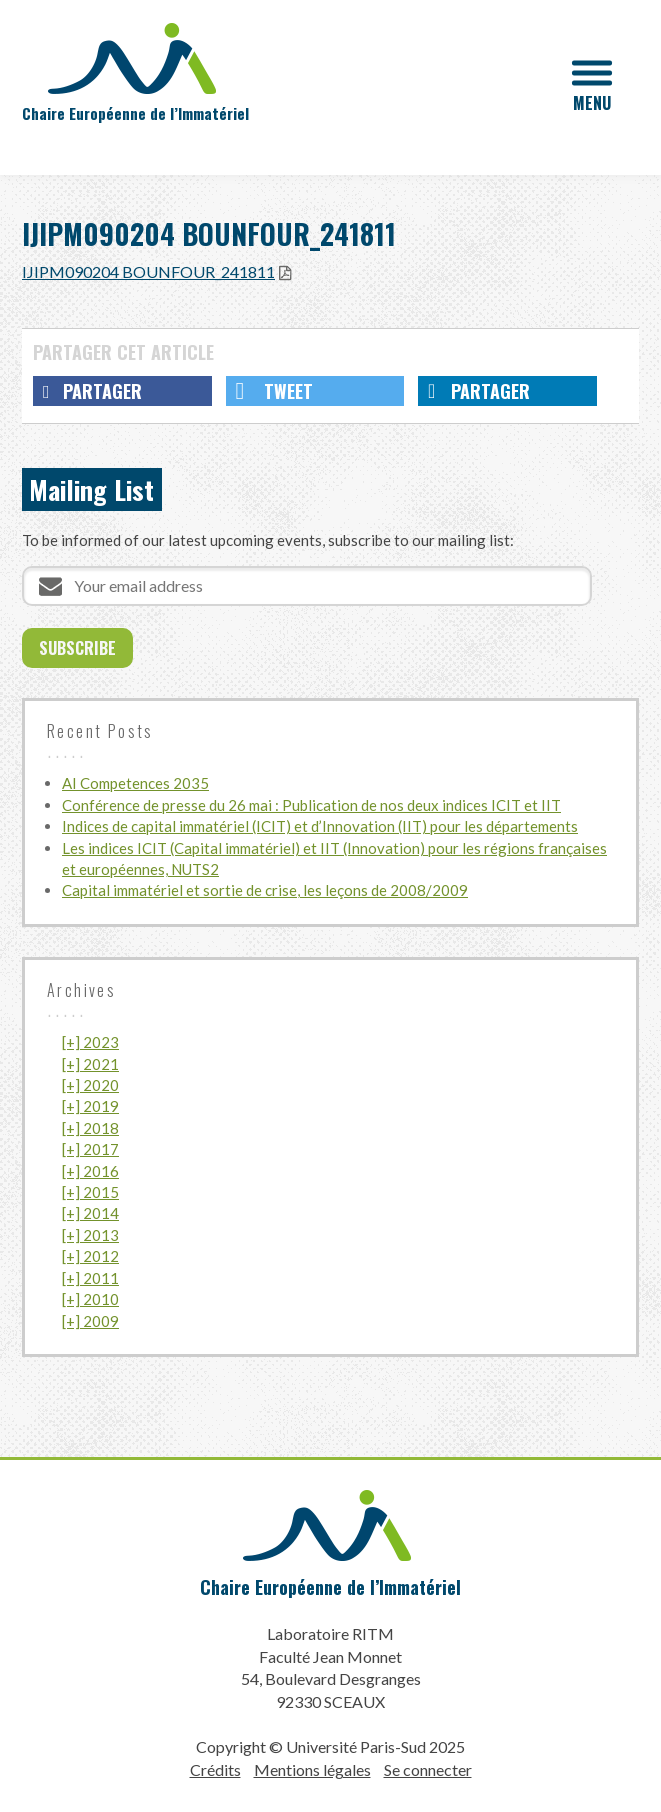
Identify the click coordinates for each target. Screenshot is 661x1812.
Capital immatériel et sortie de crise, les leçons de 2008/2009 (265, 890)
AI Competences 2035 (135, 783)
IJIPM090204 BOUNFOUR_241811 (148, 271)
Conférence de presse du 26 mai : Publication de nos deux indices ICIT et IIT (311, 805)
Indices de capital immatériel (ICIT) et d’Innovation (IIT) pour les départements (320, 826)
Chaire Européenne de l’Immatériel (330, 1587)
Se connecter (428, 1769)
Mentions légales (312, 1769)
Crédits (215, 1769)
